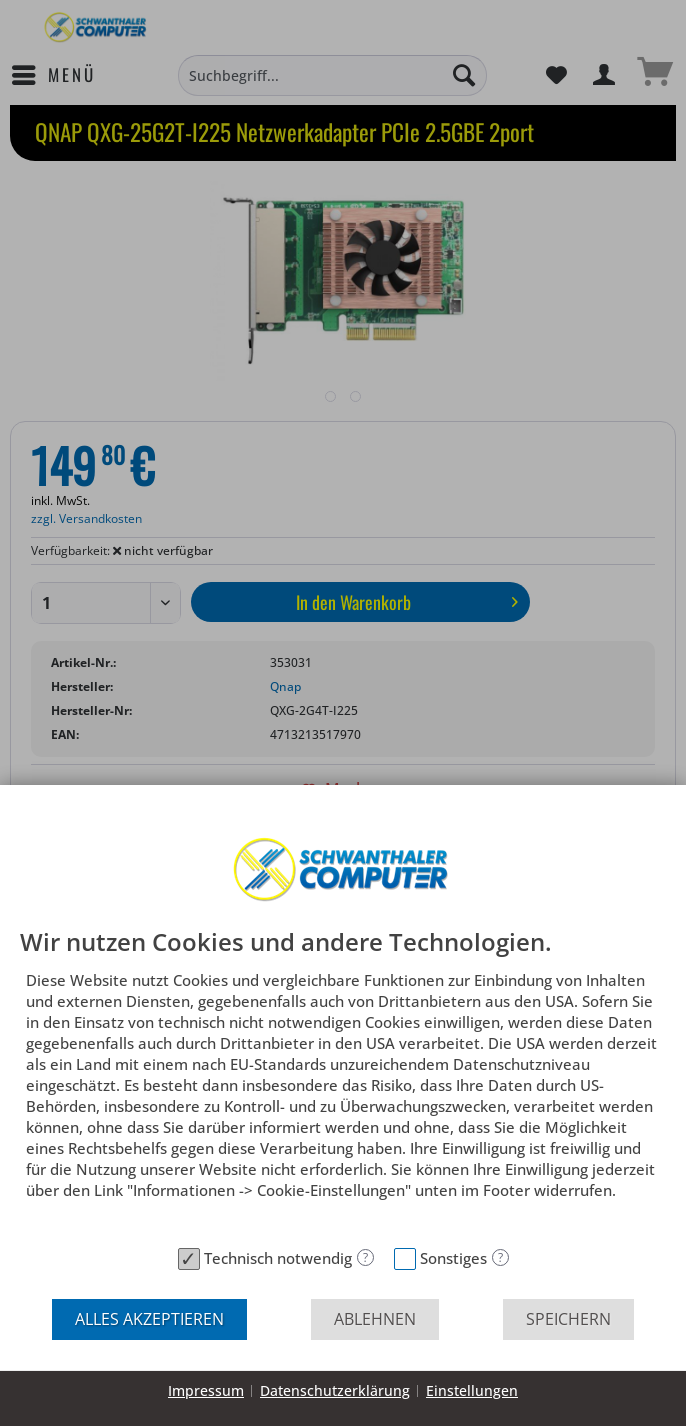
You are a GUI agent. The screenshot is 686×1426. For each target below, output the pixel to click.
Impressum (206, 1390)
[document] (343, 1083)
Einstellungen (472, 1390)
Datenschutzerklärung (335, 1390)
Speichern (568, 1319)
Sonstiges (453, 1258)
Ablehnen (375, 1319)
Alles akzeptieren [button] (149, 1319)
